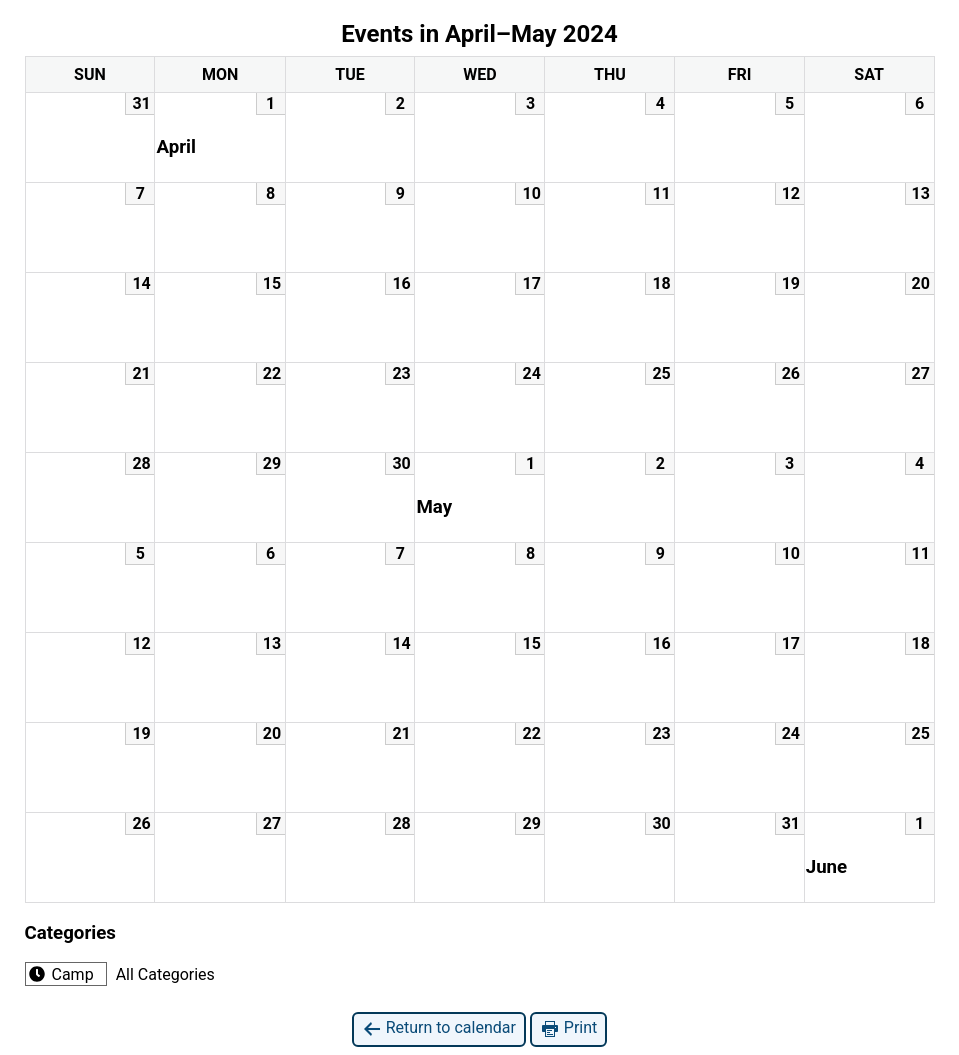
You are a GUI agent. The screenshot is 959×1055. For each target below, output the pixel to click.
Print (568, 1028)
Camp (60, 974)
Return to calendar (439, 1028)
